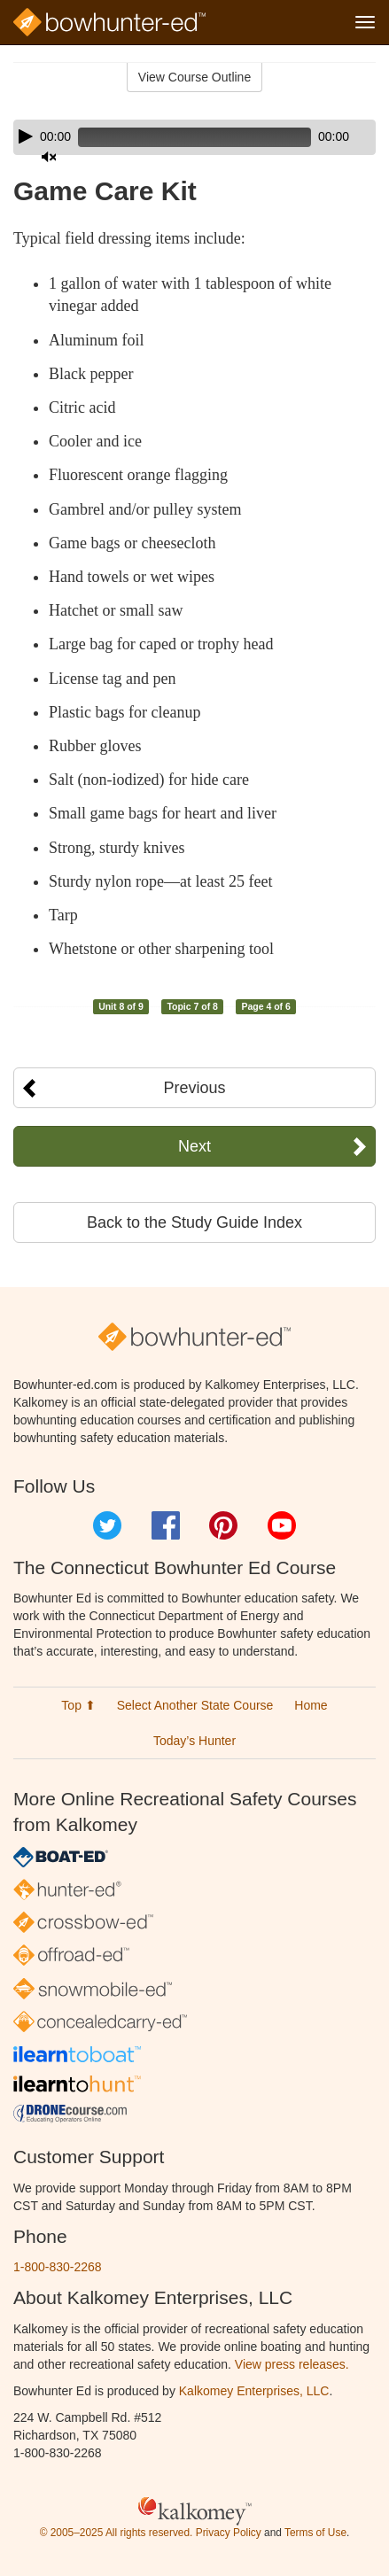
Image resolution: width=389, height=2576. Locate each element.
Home (310, 1705)
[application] (194, 137)
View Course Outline (194, 77)
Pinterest (223, 1525)
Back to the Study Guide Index (194, 1222)
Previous (194, 1088)
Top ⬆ (78, 1705)
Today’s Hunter (194, 1741)
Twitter (107, 1525)
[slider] (194, 137)
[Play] (26, 136)
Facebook (166, 1525)
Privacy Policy (228, 2532)
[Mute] (49, 157)
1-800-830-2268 (57, 2267)
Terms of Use (315, 2532)
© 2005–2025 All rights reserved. (116, 2532)
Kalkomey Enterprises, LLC (254, 2391)
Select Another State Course (195, 1705)
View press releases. (292, 2364)
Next (194, 1146)
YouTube (282, 1525)
